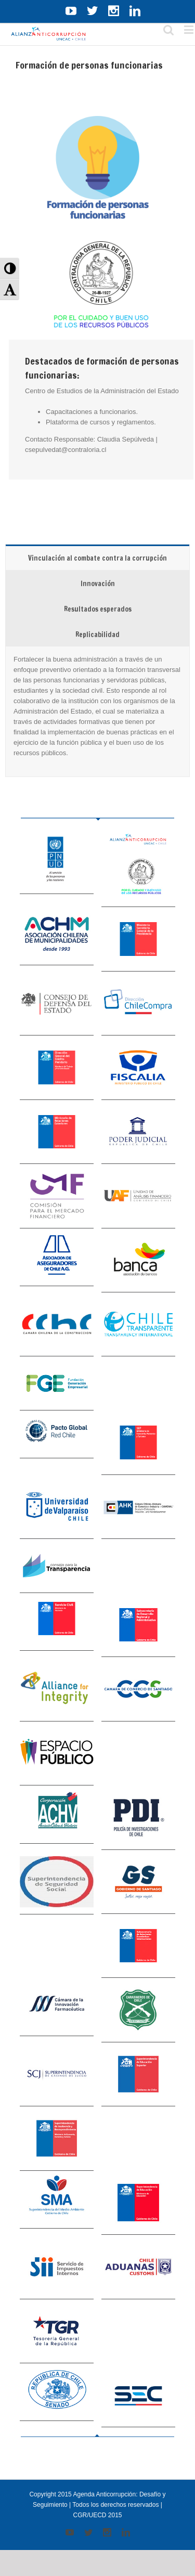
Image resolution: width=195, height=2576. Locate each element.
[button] (9, 268)
